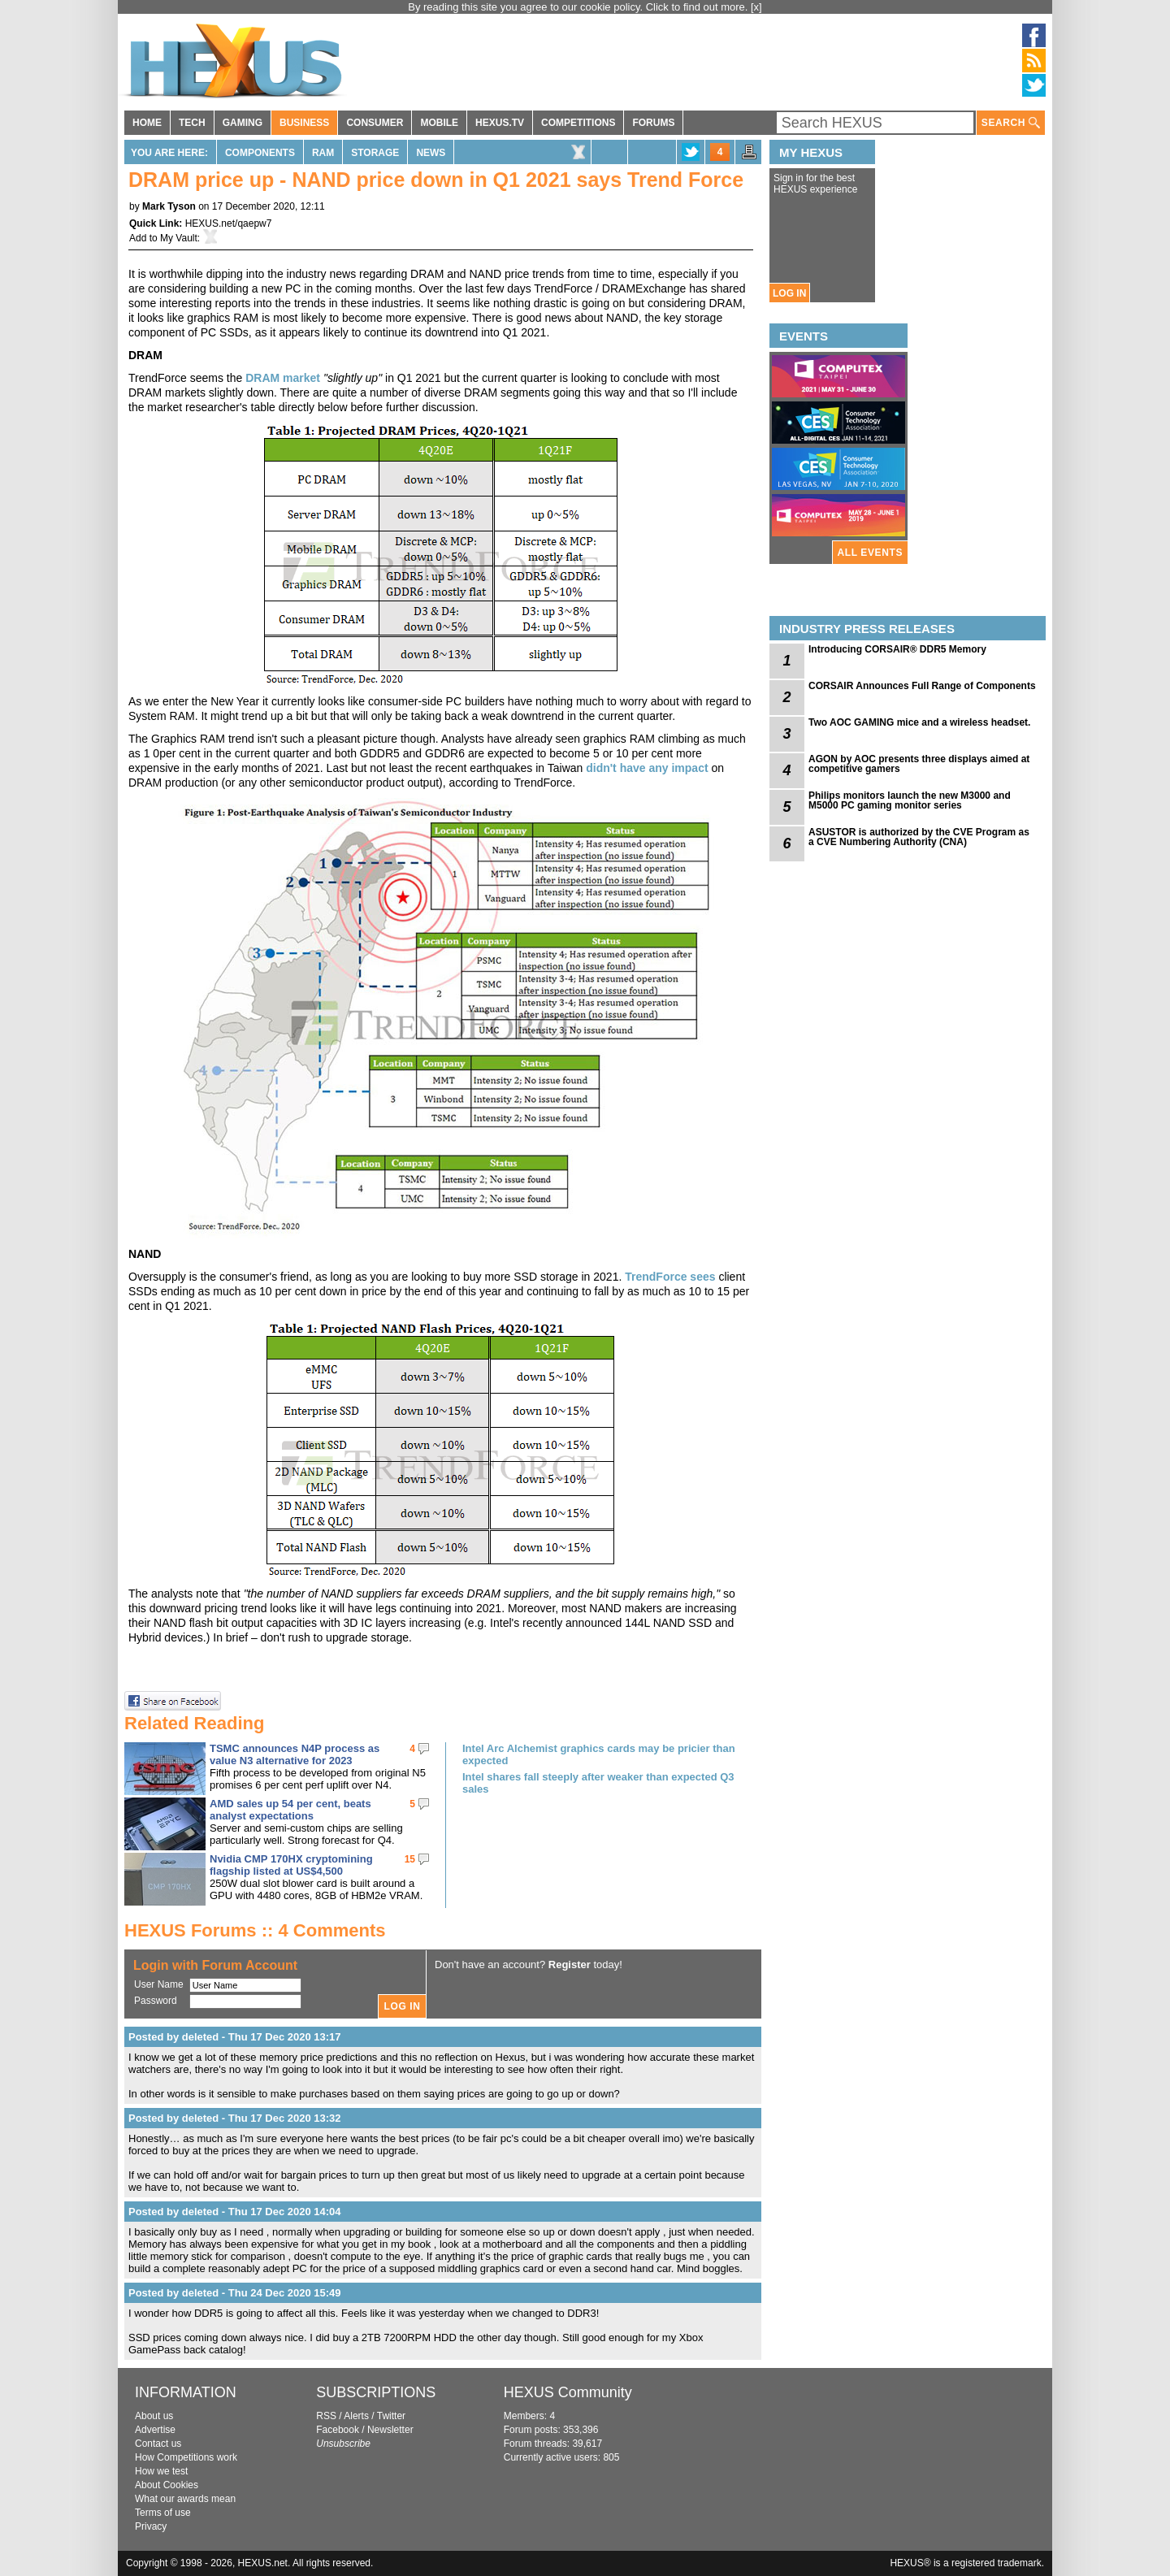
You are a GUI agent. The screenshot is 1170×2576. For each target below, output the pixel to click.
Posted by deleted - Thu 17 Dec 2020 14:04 (234, 2211)
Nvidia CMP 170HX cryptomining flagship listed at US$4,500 (291, 1865)
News (430, 152)
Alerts (356, 2416)
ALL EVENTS (870, 552)
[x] (756, 7)
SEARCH (1011, 123)
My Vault (178, 238)
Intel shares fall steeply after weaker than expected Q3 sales (598, 1783)
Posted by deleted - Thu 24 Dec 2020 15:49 (234, 2293)
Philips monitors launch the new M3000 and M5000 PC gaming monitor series (909, 800)
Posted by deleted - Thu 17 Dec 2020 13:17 (234, 2037)
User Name (159, 1984)
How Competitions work (186, 2457)
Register (569, 1964)
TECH (192, 122)
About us (154, 2416)
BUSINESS (304, 122)
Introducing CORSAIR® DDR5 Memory (897, 649)
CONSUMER (374, 122)
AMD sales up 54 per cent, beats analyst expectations (290, 1810)
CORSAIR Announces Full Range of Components (922, 686)
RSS (326, 2416)
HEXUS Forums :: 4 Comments (255, 1930)
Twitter (391, 2416)
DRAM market (282, 377)
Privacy (151, 2526)
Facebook (337, 2429)
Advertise (155, 2429)
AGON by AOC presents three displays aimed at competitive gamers (918, 764)
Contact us (158, 2443)
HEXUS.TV (499, 122)
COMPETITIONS (578, 122)
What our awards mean (185, 2498)
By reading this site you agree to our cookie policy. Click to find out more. (579, 7)
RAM (323, 152)
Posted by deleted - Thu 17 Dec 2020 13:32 (234, 2118)
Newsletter (390, 2429)
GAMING (242, 122)
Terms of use (163, 2512)
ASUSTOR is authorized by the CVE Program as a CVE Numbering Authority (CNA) (918, 837)
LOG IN (789, 293)
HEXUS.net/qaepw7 (228, 223)
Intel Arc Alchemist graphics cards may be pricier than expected (598, 1754)
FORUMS (653, 122)
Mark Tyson (169, 206)
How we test (161, 2471)
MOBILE (439, 122)
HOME (147, 122)
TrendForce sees (670, 1276)
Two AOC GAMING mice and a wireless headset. (919, 722)
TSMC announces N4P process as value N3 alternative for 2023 (294, 1754)
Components (260, 152)
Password (155, 2000)
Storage (375, 152)
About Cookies (166, 2485)
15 (410, 1859)
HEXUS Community (568, 2392)
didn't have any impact (647, 767)
